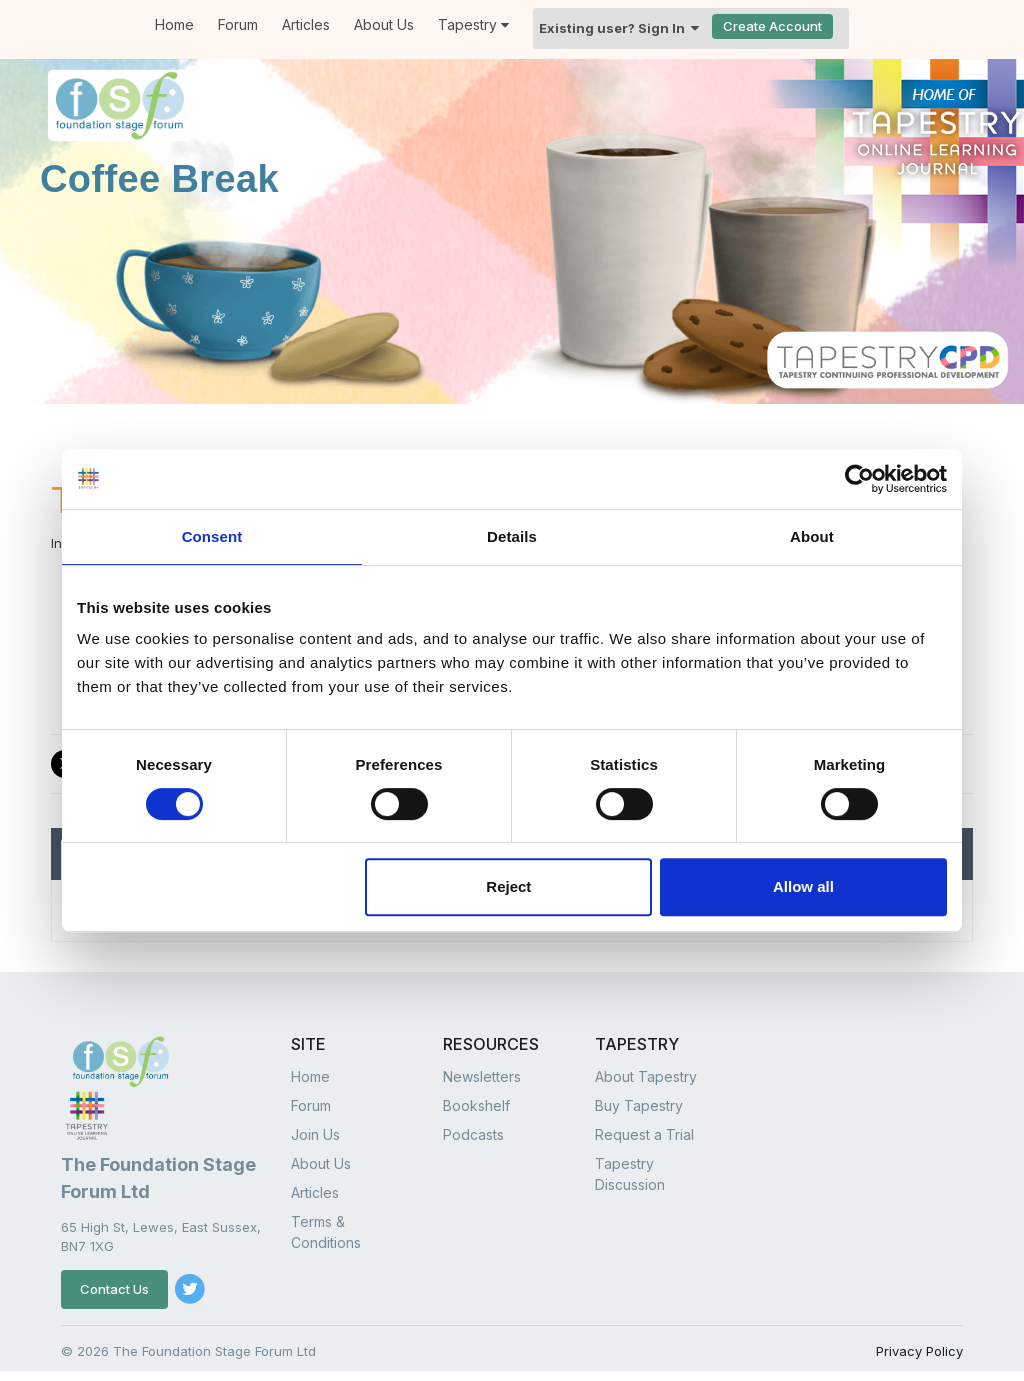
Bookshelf (476, 1105)
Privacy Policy (919, 1351)
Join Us (315, 1134)
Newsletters (482, 1076)
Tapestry (473, 24)
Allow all (803, 886)
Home (310, 1076)
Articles (306, 24)
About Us (384, 24)
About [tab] (812, 536)
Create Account (772, 26)
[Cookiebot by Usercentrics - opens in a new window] (859, 479)
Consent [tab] (212, 536)
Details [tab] (512, 536)
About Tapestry (646, 1076)
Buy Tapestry (639, 1105)
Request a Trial (644, 1134)
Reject (508, 886)
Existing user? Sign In (619, 28)
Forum (238, 24)
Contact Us (114, 1289)
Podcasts (473, 1134)
